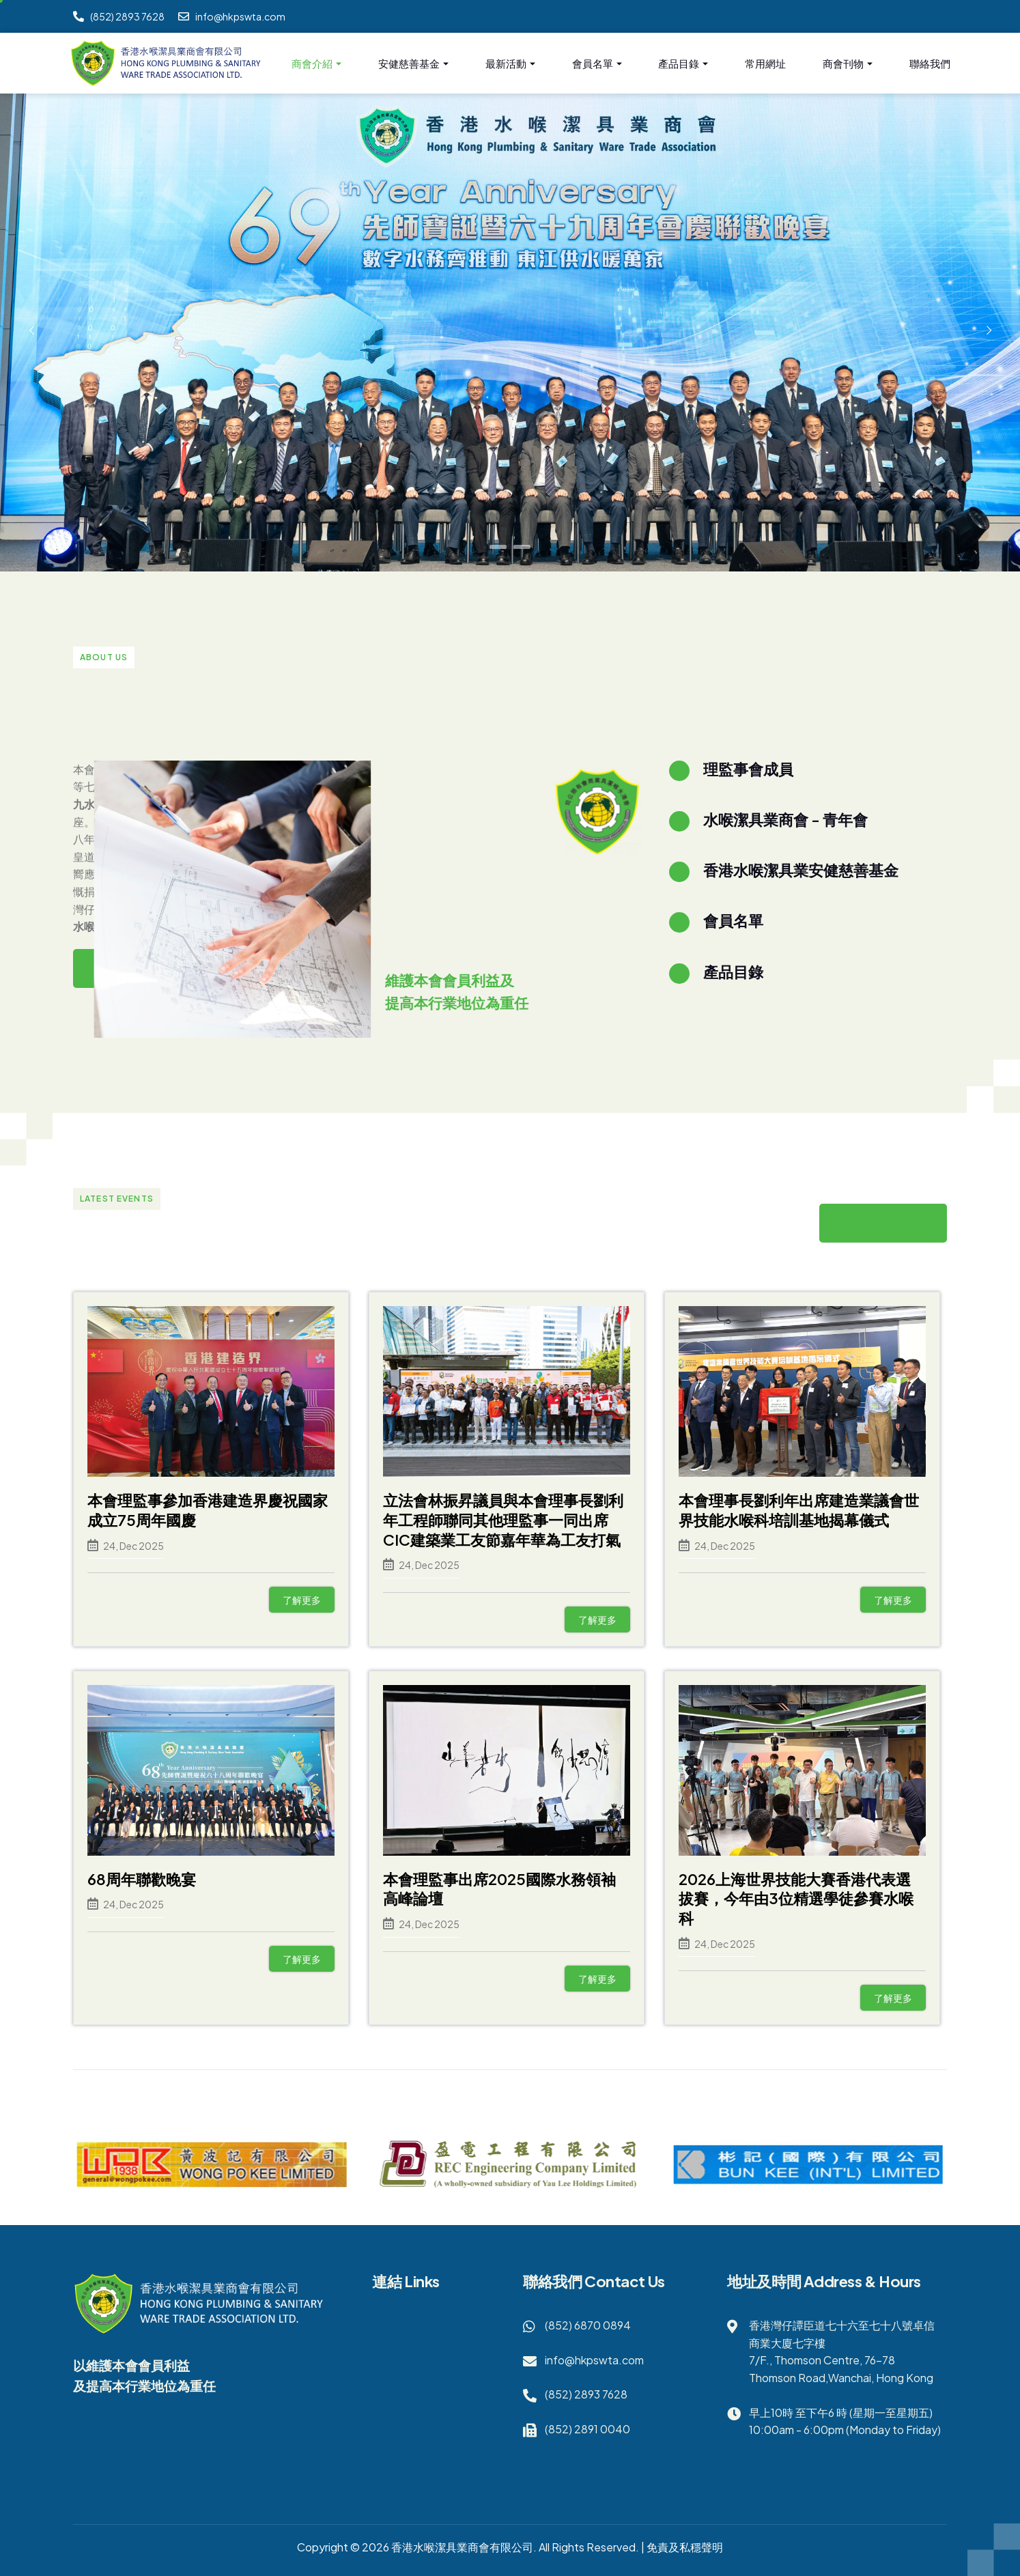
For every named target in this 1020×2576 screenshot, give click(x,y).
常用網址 (765, 63)
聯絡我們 (929, 63)
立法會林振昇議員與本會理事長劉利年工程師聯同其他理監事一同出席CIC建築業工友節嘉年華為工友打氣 (503, 1519)
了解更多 (302, 1600)
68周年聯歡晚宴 (141, 1878)
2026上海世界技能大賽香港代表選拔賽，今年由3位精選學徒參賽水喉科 (796, 1898)
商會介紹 (316, 64)
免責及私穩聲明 (685, 2547)
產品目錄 (683, 64)
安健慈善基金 (413, 64)
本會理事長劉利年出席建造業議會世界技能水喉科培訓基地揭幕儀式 (799, 1509)
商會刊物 (848, 64)
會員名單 (597, 64)
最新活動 (510, 64)
